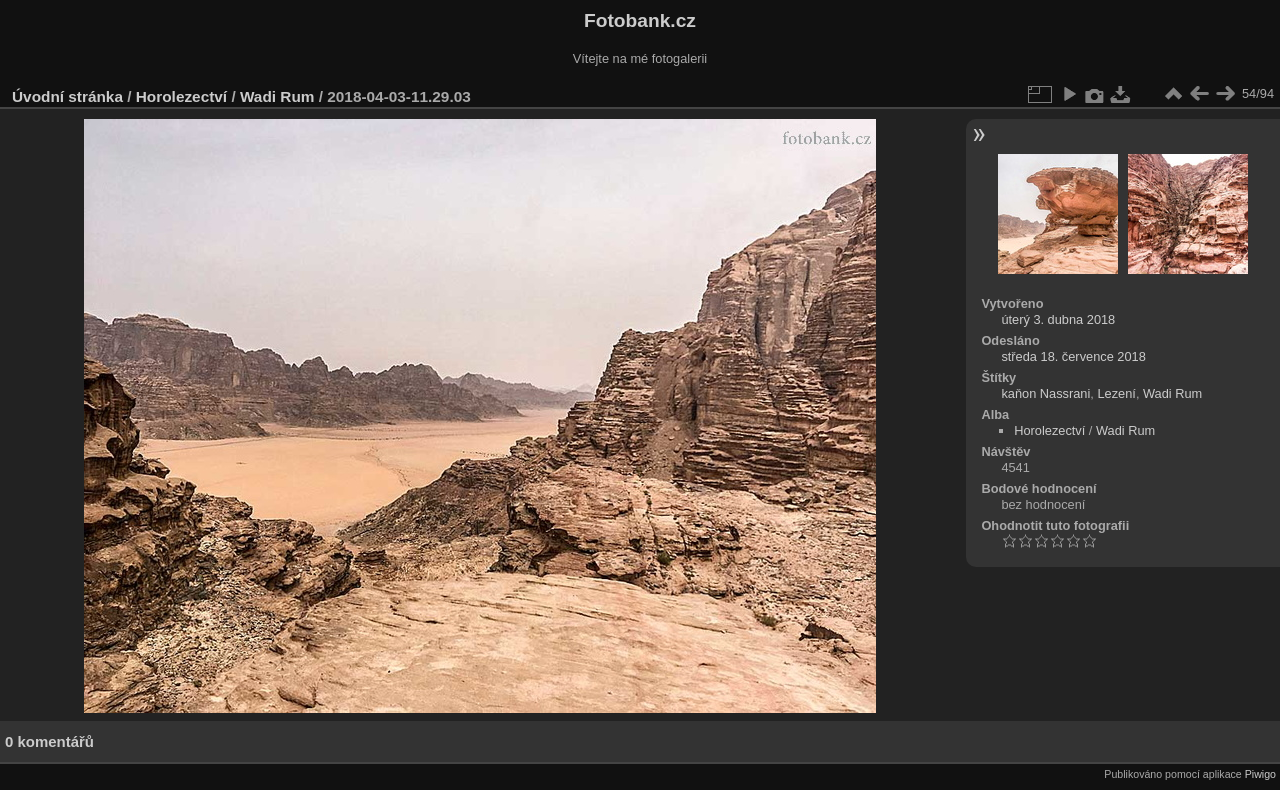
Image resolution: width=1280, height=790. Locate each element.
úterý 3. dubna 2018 (1058, 319)
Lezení (1116, 393)
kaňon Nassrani (1045, 393)
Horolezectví (181, 96)
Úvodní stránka (67, 96)
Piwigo (1260, 774)
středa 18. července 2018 (1073, 356)
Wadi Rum (277, 96)
